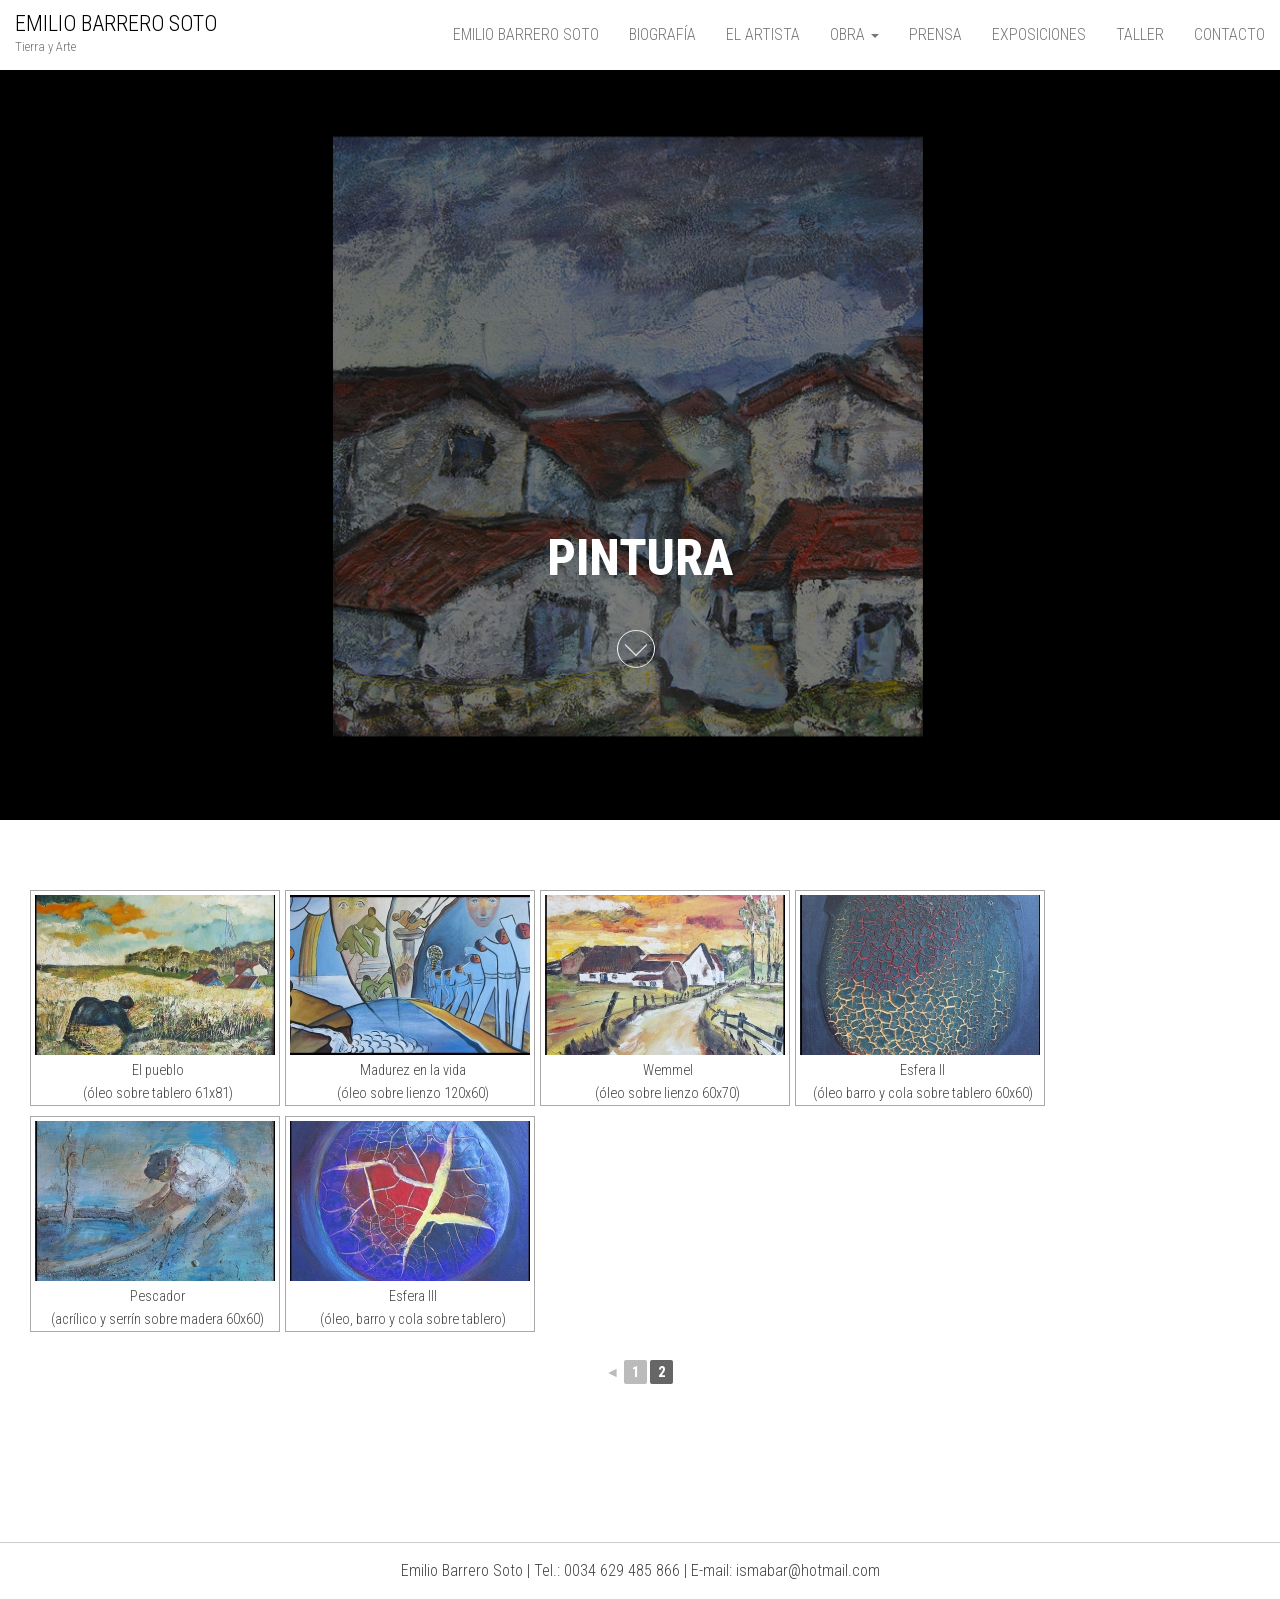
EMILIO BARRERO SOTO (116, 23)
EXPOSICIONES (1039, 34)
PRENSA (935, 34)
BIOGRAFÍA (662, 34)
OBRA (854, 34)
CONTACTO (1229, 34)
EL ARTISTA (763, 34)
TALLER (1140, 34)
